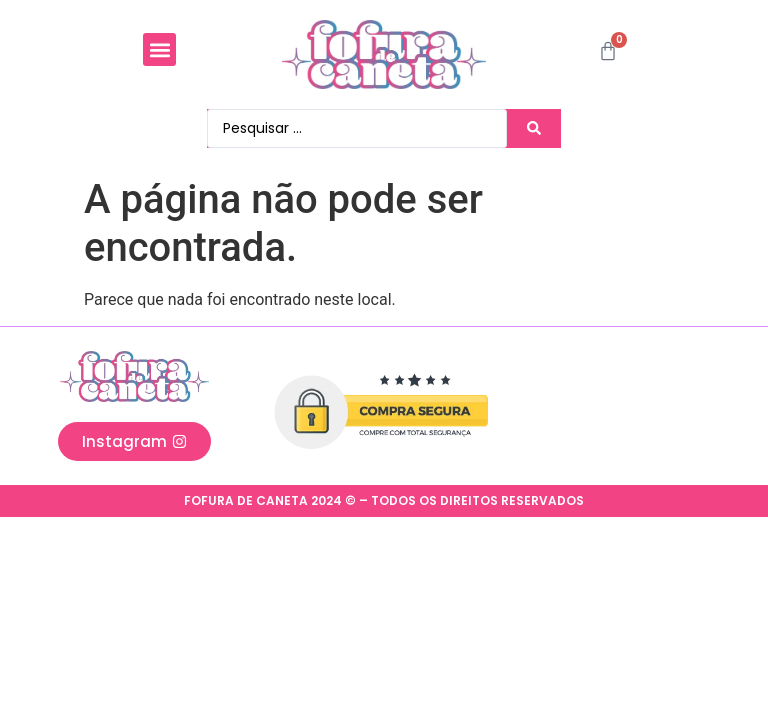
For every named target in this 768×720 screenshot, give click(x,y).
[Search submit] (539, 128)
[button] (159, 49)
